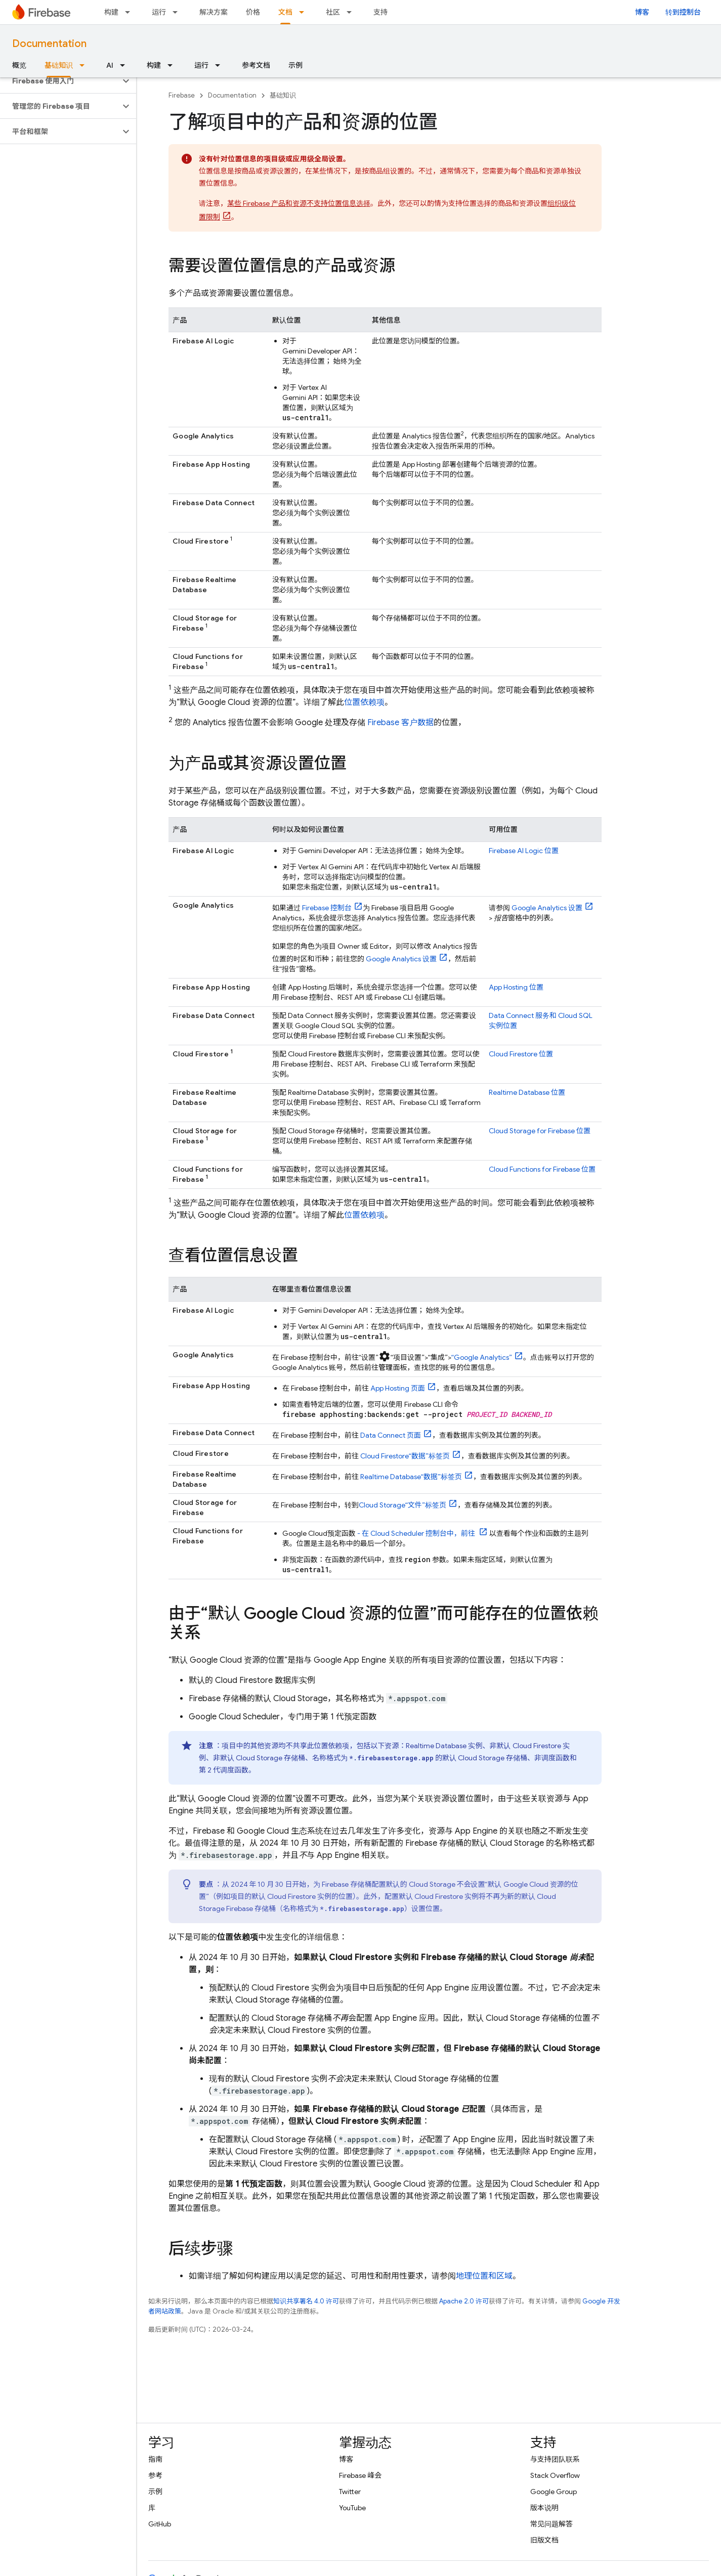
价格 (253, 12)
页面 (397, 1388)
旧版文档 (544, 2540)
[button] (60, 80)
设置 (401, 958)
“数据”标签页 (405, 1455)
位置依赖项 (364, 702)
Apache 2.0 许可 (464, 2301)
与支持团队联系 (555, 2459)
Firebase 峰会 (360, 2475)
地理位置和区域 (484, 2276)
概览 (19, 65)
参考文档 (256, 65)
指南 (155, 2459)
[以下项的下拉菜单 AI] (125, 65)
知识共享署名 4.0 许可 (306, 2301)
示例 (295, 65)
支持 (380, 12)
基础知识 (283, 95)
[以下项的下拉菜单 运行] (178, 12)
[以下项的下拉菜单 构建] (130, 12)
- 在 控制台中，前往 (416, 1533)
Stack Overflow (555, 2475)
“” (481, 1357)
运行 (159, 12)
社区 (333, 12)
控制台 (327, 907)
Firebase (181, 95)
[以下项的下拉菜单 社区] (352, 12)
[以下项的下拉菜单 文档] (304, 12)
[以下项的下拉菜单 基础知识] (85, 65)
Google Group (553, 2491)
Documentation (49, 43)
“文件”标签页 (402, 1504)
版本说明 (544, 2507)
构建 (111, 12)
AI (109, 65)
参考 (155, 2475)
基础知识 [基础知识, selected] (59, 65)
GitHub (159, 2523)
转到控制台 (683, 12)
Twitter (350, 2491)
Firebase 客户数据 (400, 723)
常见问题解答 (551, 2523)
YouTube (352, 2507)
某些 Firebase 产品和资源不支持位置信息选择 (298, 203)
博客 (642, 12)
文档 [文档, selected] (285, 12)
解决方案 (213, 12)
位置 (524, 850)
